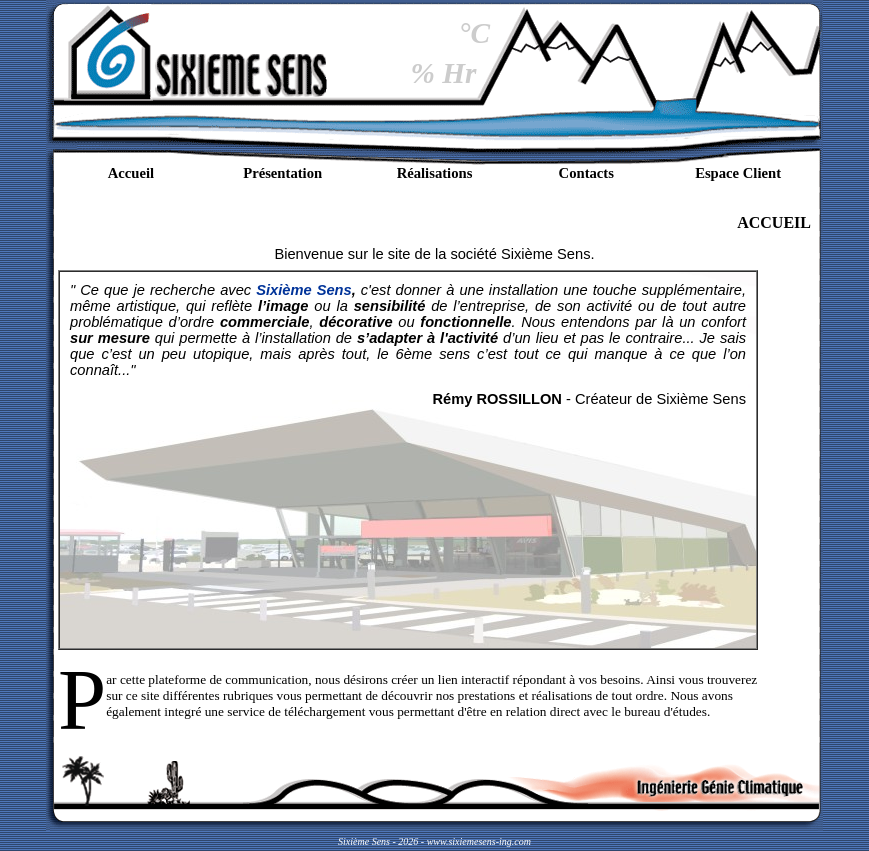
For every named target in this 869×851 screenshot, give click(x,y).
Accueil (131, 173)
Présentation (282, 173)
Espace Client (738, 173)
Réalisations (435, 173)
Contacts (586, 173)
